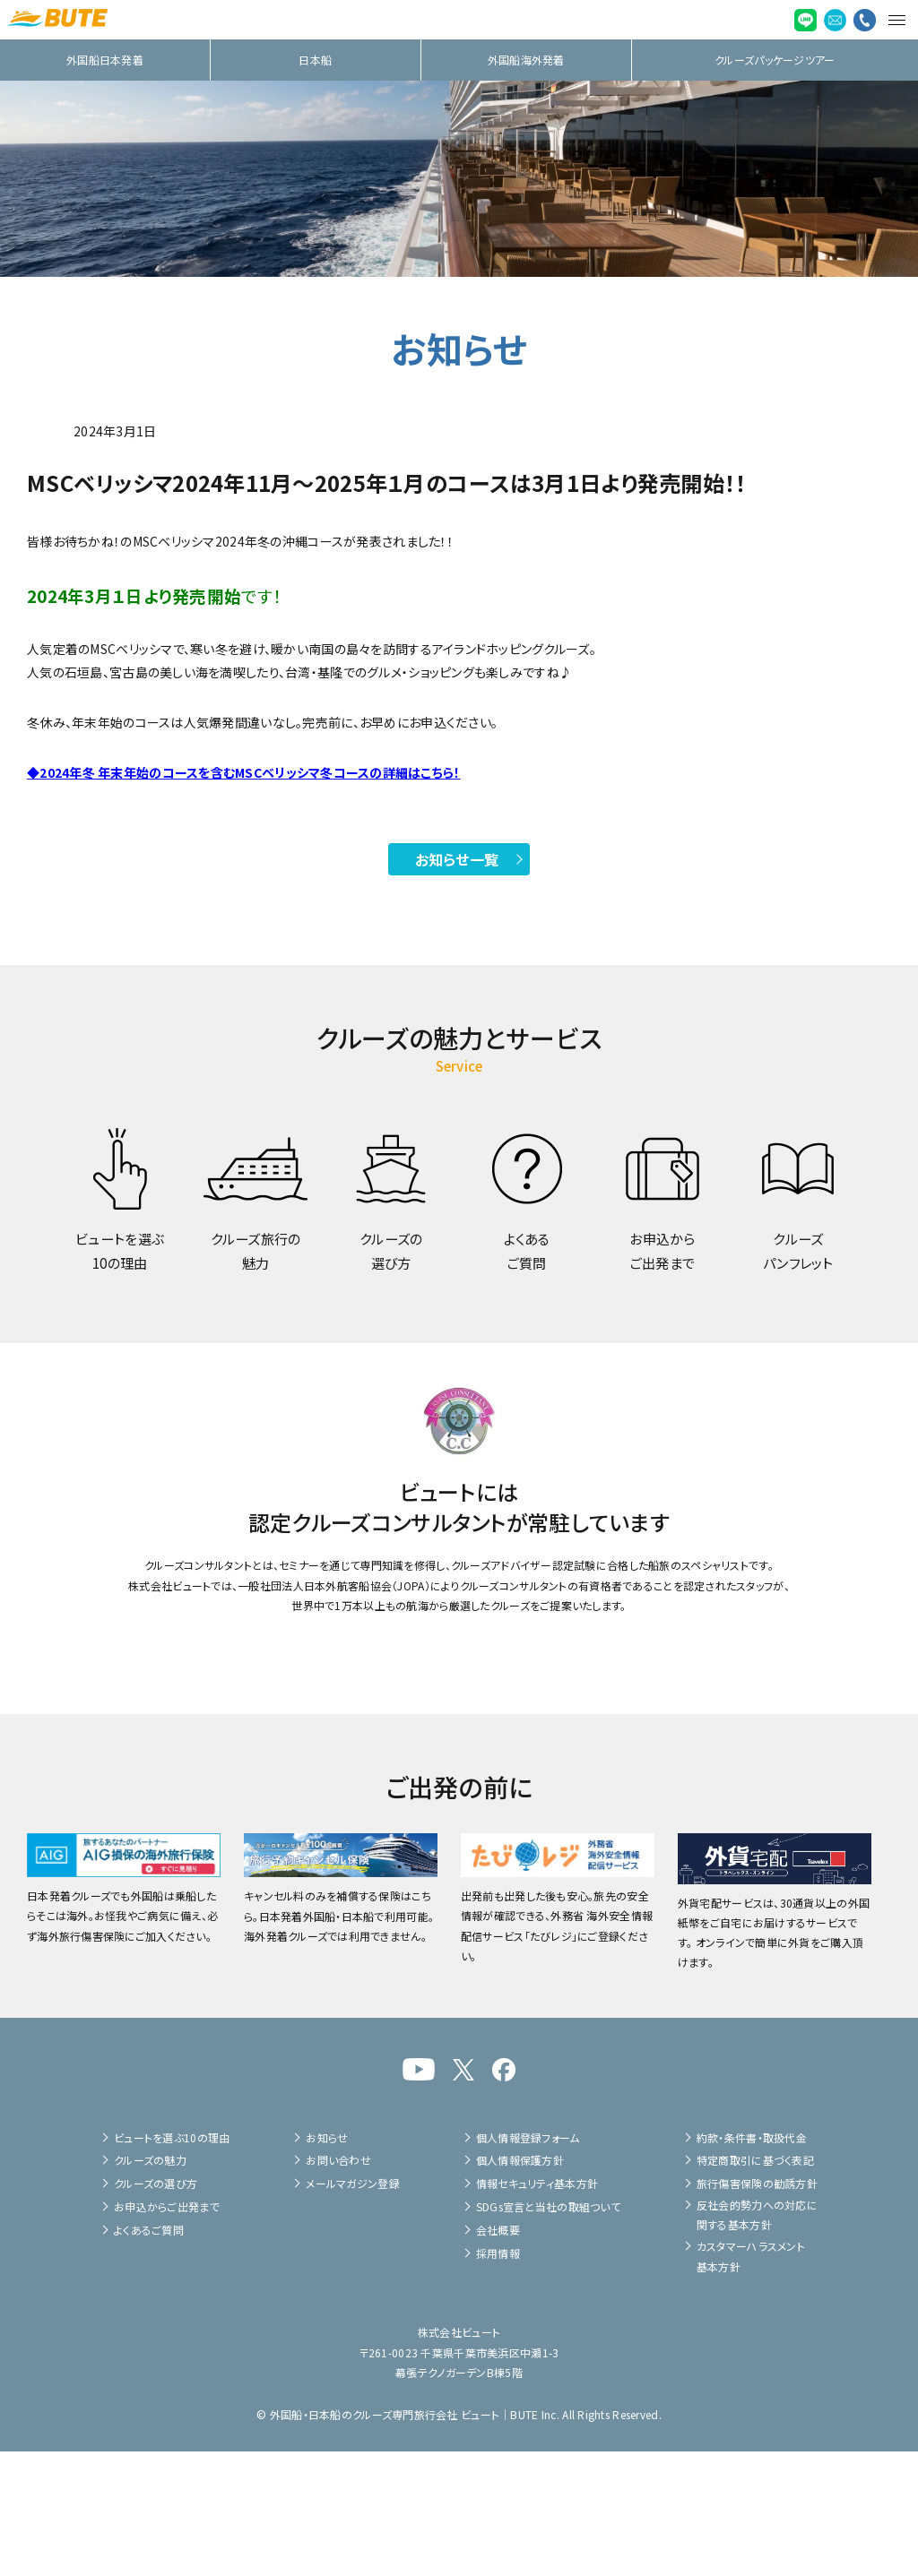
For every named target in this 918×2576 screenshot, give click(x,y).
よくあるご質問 (149, 2354)
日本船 (315, 59)
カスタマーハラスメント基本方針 (751, 2380)
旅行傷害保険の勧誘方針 (757, 2308)
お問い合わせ (338, 2285)
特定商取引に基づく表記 (755, 2285)
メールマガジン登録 (353, 2308)
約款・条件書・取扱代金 (752, 2262)
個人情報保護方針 (520, 2285)
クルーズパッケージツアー (774, 59)
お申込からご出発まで (167, 2331)
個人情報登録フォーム (528, 2262)
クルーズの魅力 (150, 2285)
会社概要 (498, 2354)
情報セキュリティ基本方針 (537, 2308)
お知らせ (327, 2262)
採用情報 (498, 2377)
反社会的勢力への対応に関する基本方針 (757, 2339)
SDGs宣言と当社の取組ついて (548, 2331)
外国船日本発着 (104, 59)
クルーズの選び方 (155, 2308)
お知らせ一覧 (457, 859)
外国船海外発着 (526, 59)
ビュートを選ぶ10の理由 (172, 2262)
